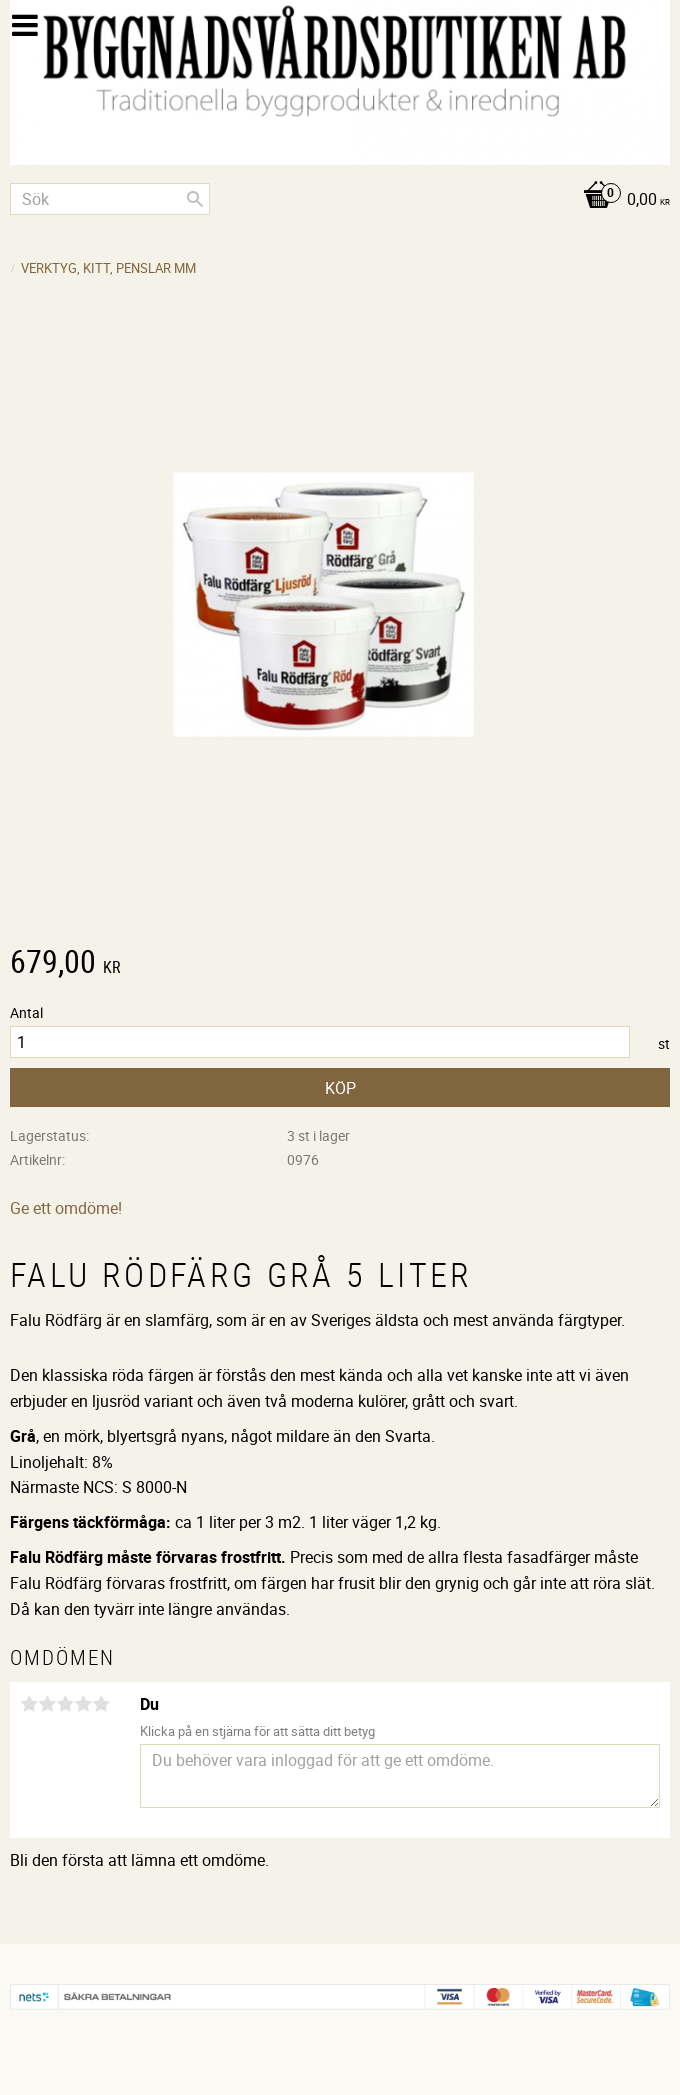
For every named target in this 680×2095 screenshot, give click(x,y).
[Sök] (195, 199)
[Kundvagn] (340, 200)
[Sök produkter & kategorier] (110, 199)
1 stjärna (29, 1704)
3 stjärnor (65, 1704)
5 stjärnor (101, 1704)
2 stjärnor (47, 1704)
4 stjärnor (83, 1704)
